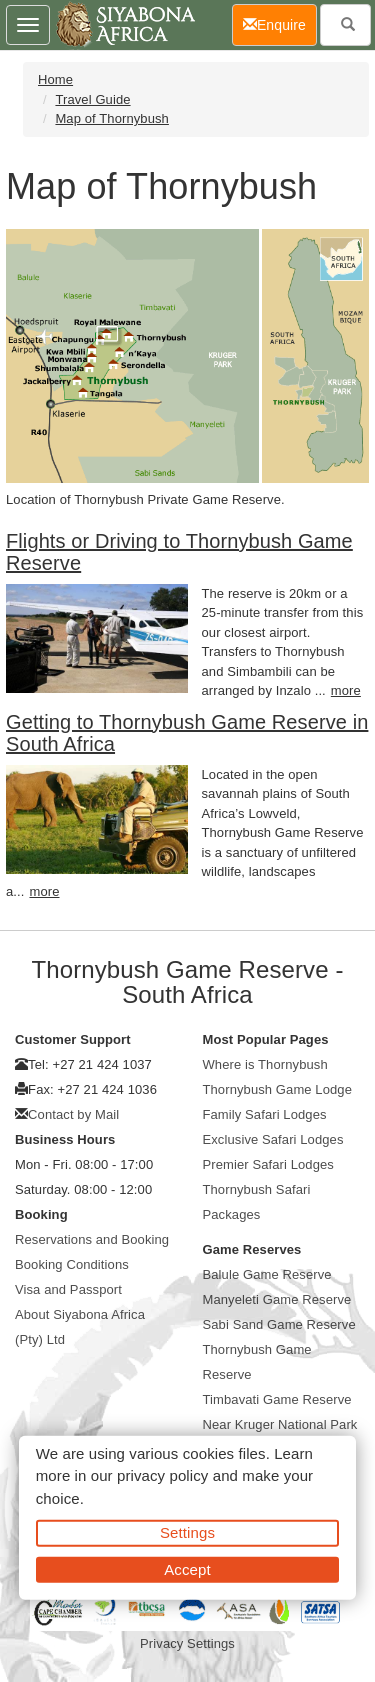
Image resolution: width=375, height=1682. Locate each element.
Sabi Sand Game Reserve (279, 1324)
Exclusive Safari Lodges (273, 1139)
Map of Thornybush (111, 118)
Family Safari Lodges (265, 1114)
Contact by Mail (73, 1114)
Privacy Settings (187, 1643)
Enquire (280, 23)
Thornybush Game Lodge (278, 1089)
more (346, 690)
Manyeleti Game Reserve (277, 1299)
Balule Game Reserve (267, 1274)
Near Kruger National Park (280, 1424)
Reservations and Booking (92, 1239)
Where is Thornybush (265, 1064)
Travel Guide (92, 99)
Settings (187, 1532)
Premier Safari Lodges (268, 1164)
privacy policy (162, 1475)
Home (55, 79)
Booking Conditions (72, 1264)
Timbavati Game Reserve (277, 1399)
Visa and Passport (68, 1289)
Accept (187, 1568)
